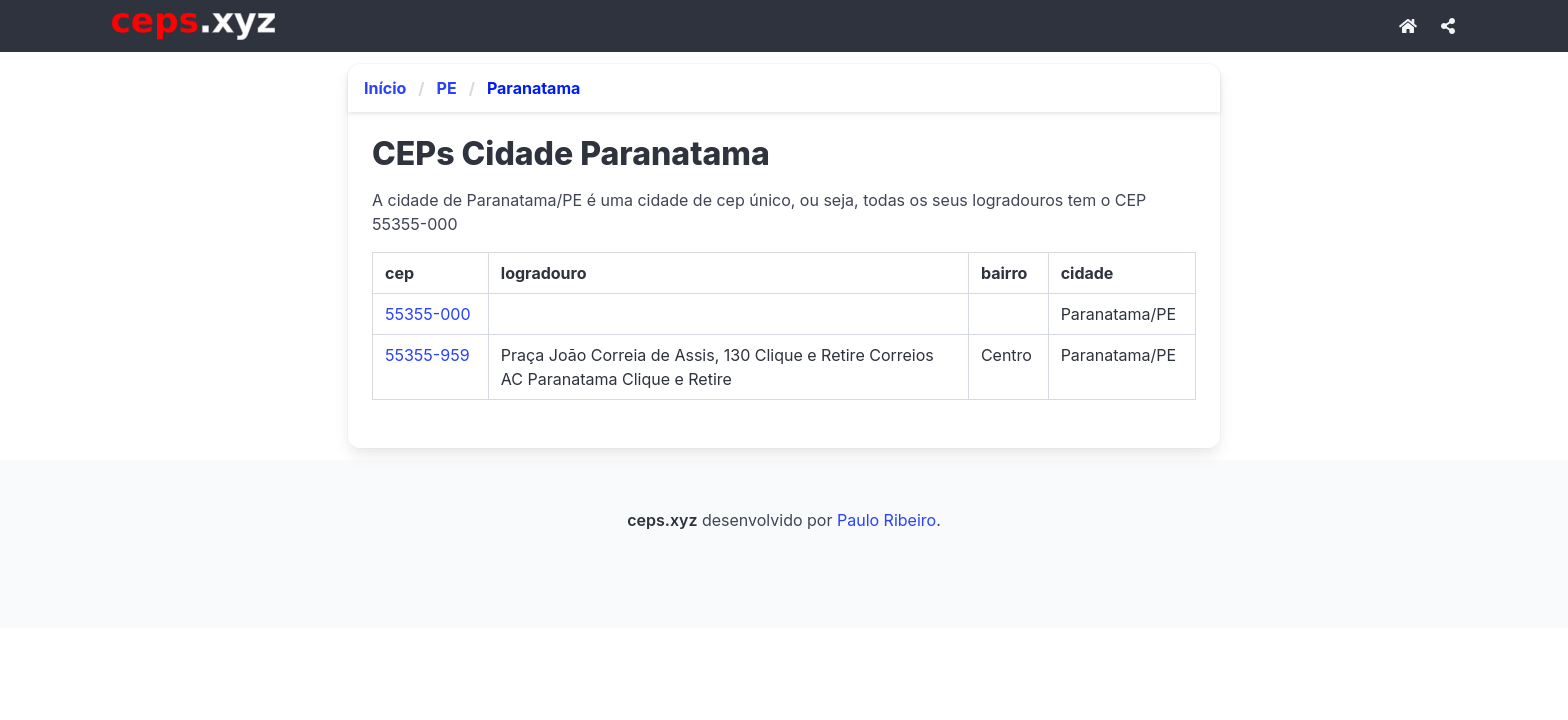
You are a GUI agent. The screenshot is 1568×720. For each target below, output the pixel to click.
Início (385, 88)
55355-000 (428, 314)
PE (447, 88)
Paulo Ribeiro (886, 520)
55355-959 (427, 355)
